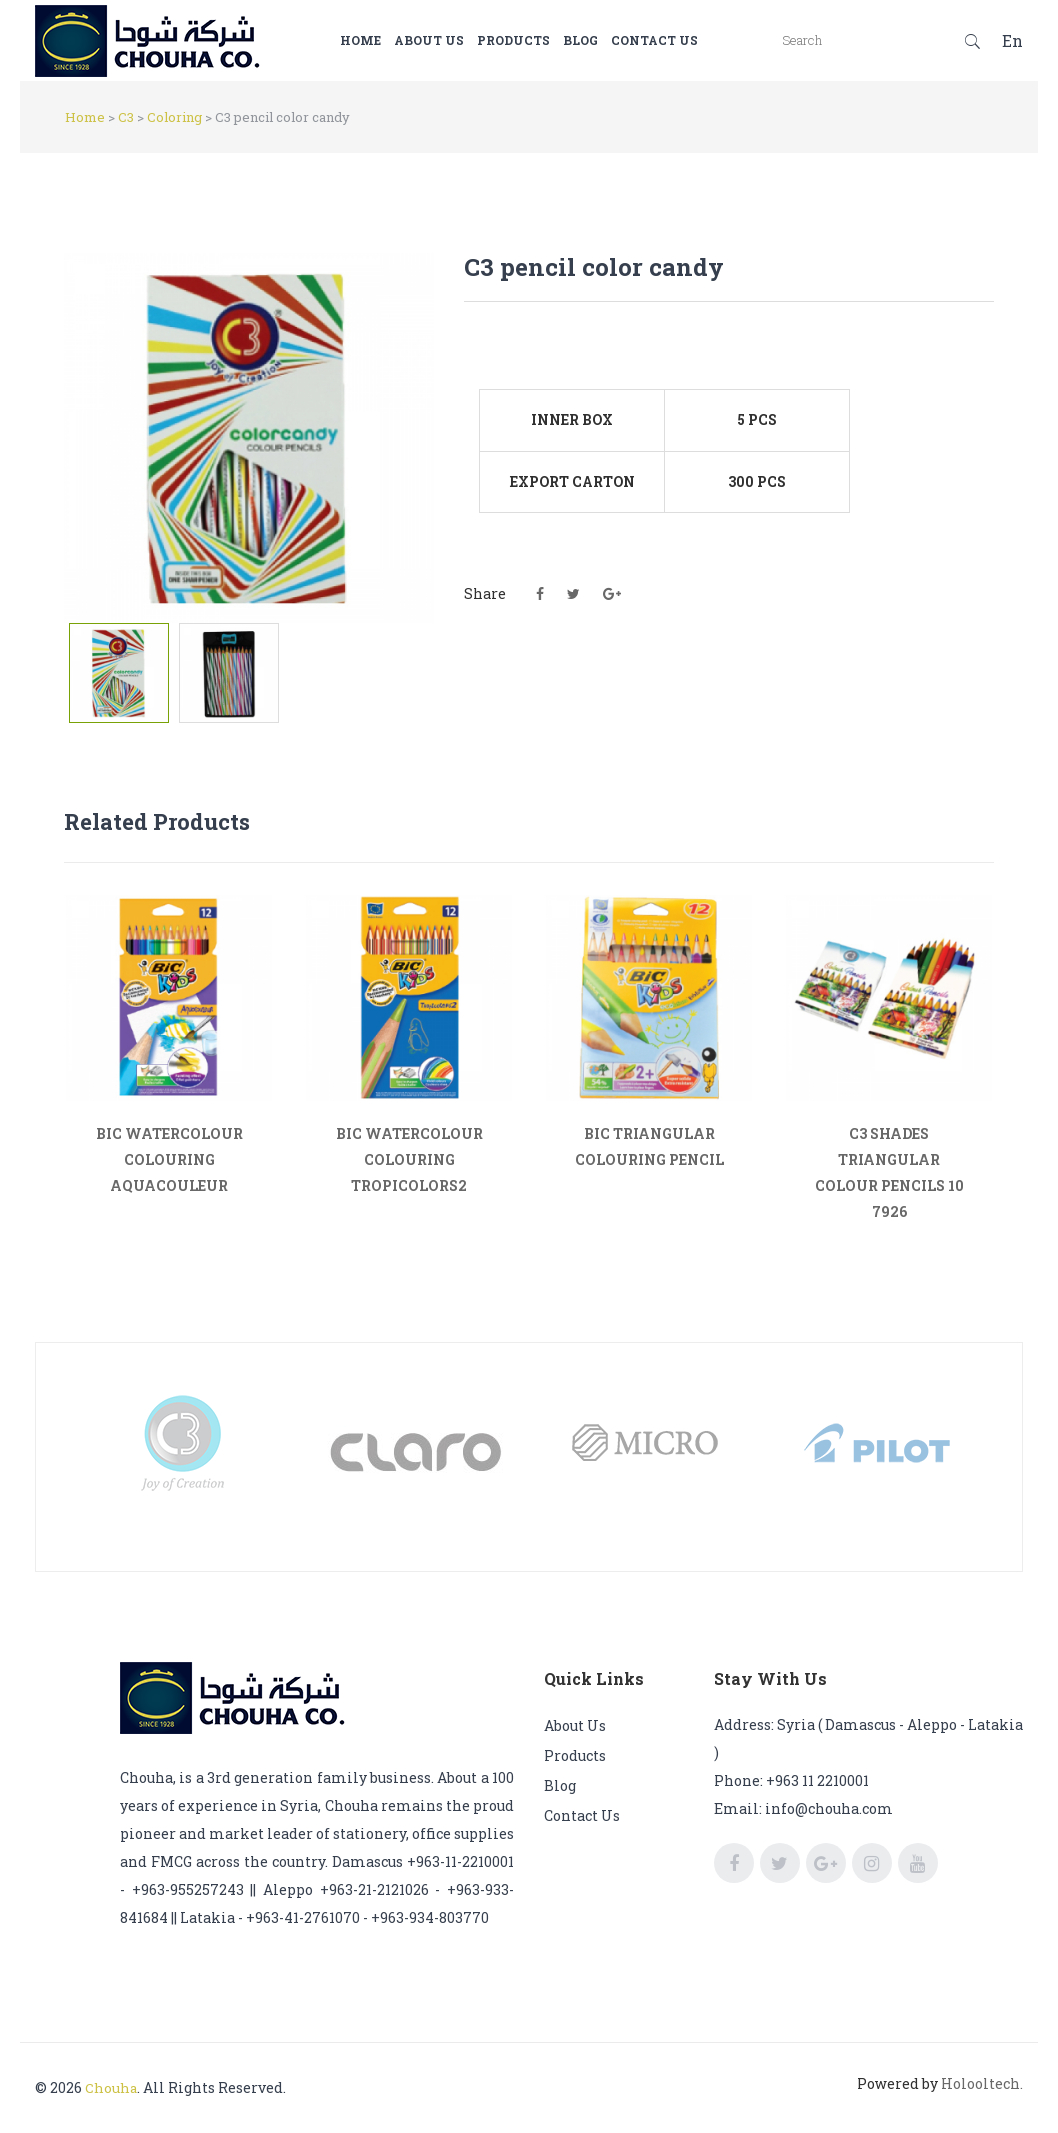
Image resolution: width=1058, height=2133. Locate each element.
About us (459, 40)
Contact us (684, 40)
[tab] (119, 673)
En (1012, 40)
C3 (126, 117)
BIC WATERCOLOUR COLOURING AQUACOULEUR (169, 1159)
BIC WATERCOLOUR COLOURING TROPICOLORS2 (409, 1159)
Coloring (174, 117)
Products (543, 40)
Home (390, 40)
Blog (610, 40)
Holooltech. (982, 2083)
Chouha (111, 2087)
